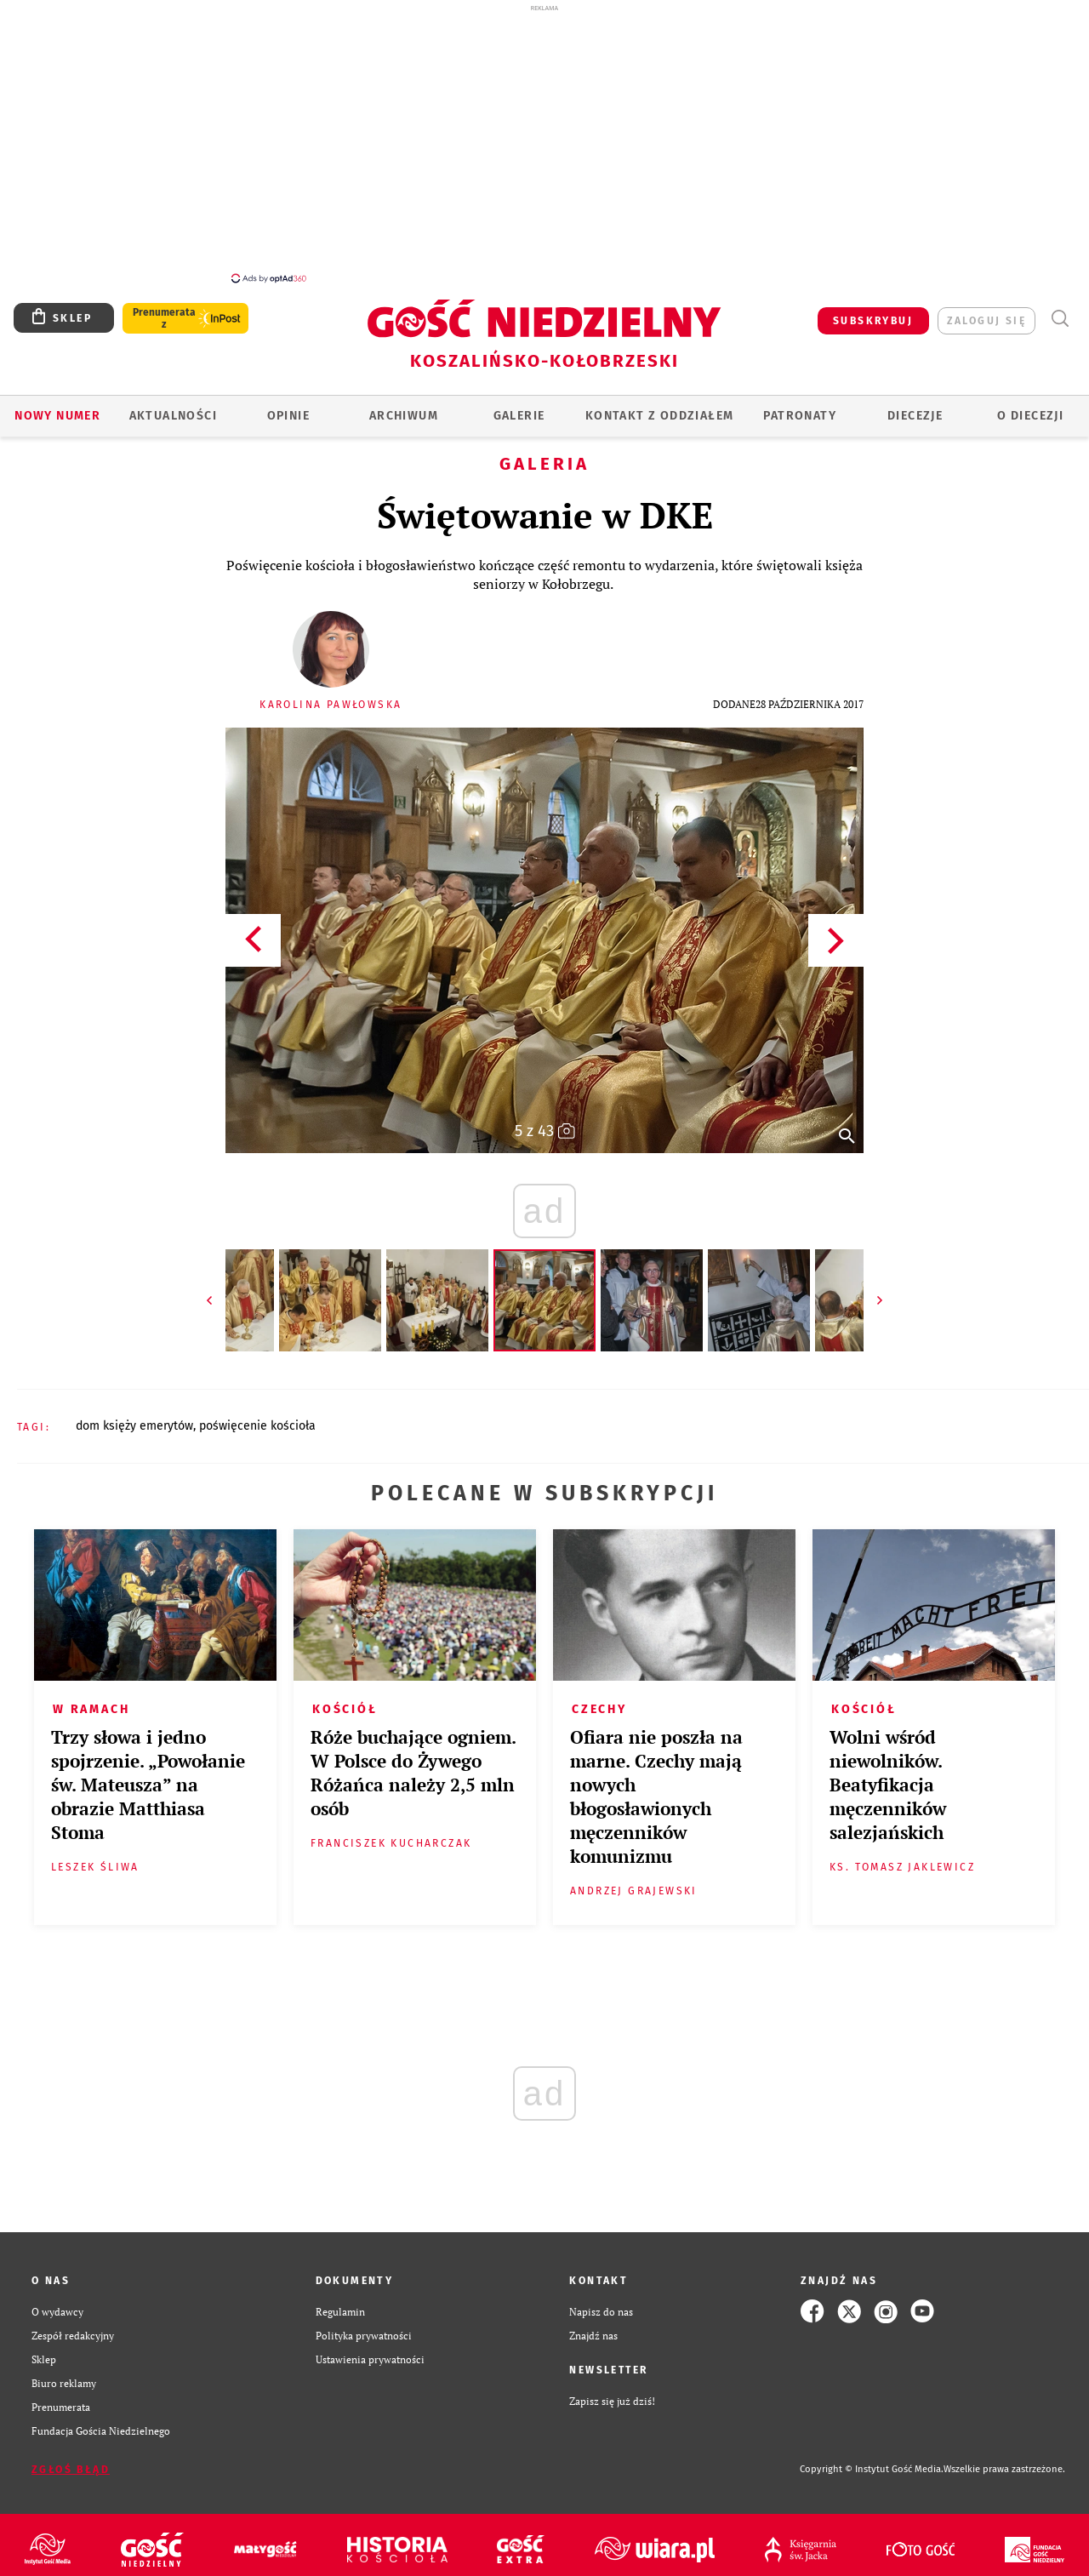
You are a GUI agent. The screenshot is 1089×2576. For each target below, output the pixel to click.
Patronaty (799, 406)
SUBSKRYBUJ (873, 311)
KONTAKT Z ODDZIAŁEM (659, 406)
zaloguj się (986, 311)
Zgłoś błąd (70, 2460)
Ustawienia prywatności (370, 2349)
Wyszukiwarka (1059, 309)
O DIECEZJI (1030, 406)
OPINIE (288, 406)
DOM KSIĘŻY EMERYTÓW (134, 1416)
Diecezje (915, 406)
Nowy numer (57, 406)
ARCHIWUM (403, 406)
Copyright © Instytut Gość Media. (872, 2459)
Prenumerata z (164, 309)
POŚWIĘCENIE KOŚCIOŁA (257, 1416)
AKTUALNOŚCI (173, 406)
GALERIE (519, 406)
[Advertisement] (544, 143)
